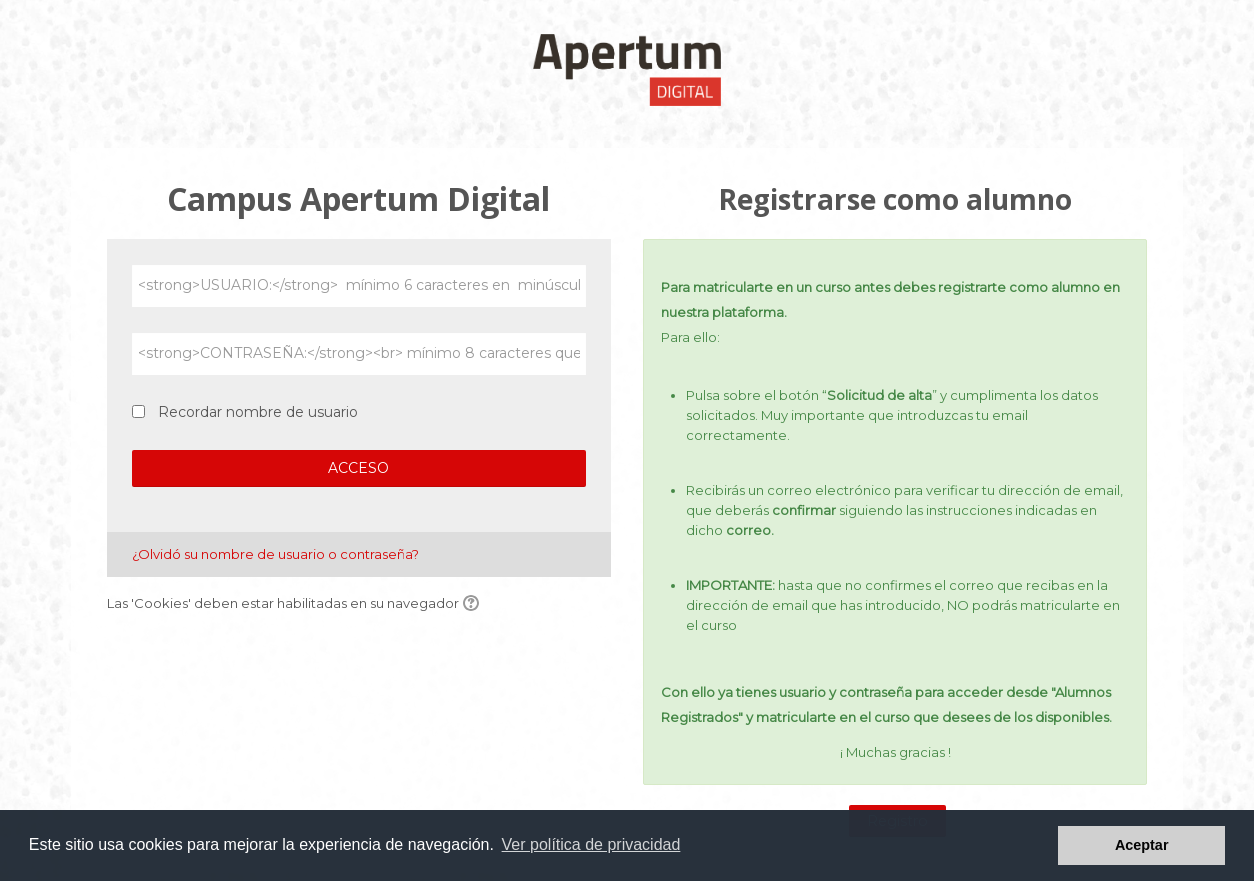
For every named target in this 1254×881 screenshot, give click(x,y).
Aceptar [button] (1142, 845)
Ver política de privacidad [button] (591, 844)
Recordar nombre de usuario (258, 412)
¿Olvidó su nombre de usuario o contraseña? (275, 554)
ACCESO (358, 468)
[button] (474, 604)
